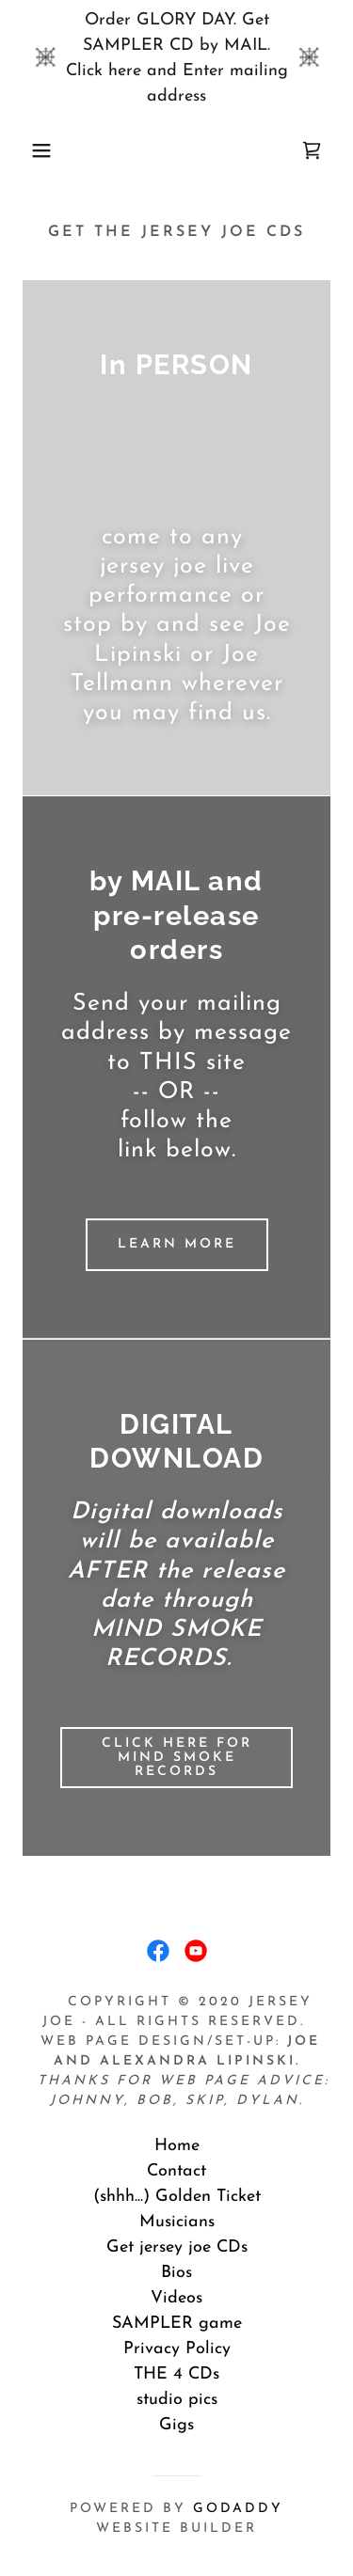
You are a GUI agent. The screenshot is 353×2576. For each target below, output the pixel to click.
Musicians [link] (177, 2222)
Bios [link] (176, 2273)
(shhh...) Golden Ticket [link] (177, 2197)
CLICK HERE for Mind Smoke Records (177, 1757)
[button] (28, 150)
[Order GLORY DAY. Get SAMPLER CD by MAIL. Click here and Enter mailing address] (176, 58)
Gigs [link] (176, 2425)
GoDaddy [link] (238, 2509)
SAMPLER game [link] (177, 2324)
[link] (311, 150)
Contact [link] (176, 2171)
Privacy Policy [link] (177, 2349)
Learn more (177, 1244)
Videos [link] (176, 2298)
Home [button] (177, 2146)
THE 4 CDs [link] (176, 2374)
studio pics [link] (176, 2400)
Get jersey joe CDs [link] (177, 2247)
